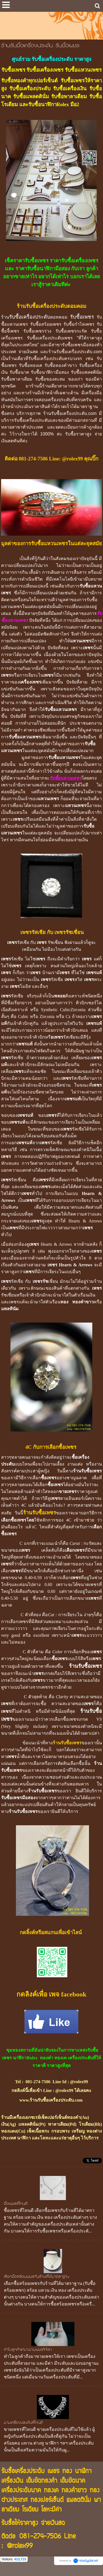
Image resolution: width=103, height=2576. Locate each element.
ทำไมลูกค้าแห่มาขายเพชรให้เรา (28, 2350)
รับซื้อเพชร (82, 317)
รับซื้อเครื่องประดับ (29, 317)
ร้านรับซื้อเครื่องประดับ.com (75, 351)
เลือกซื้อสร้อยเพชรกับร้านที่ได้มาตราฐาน (36, 2277)
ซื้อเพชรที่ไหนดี (15, 2204)
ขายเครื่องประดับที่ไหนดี (23, 2423)
